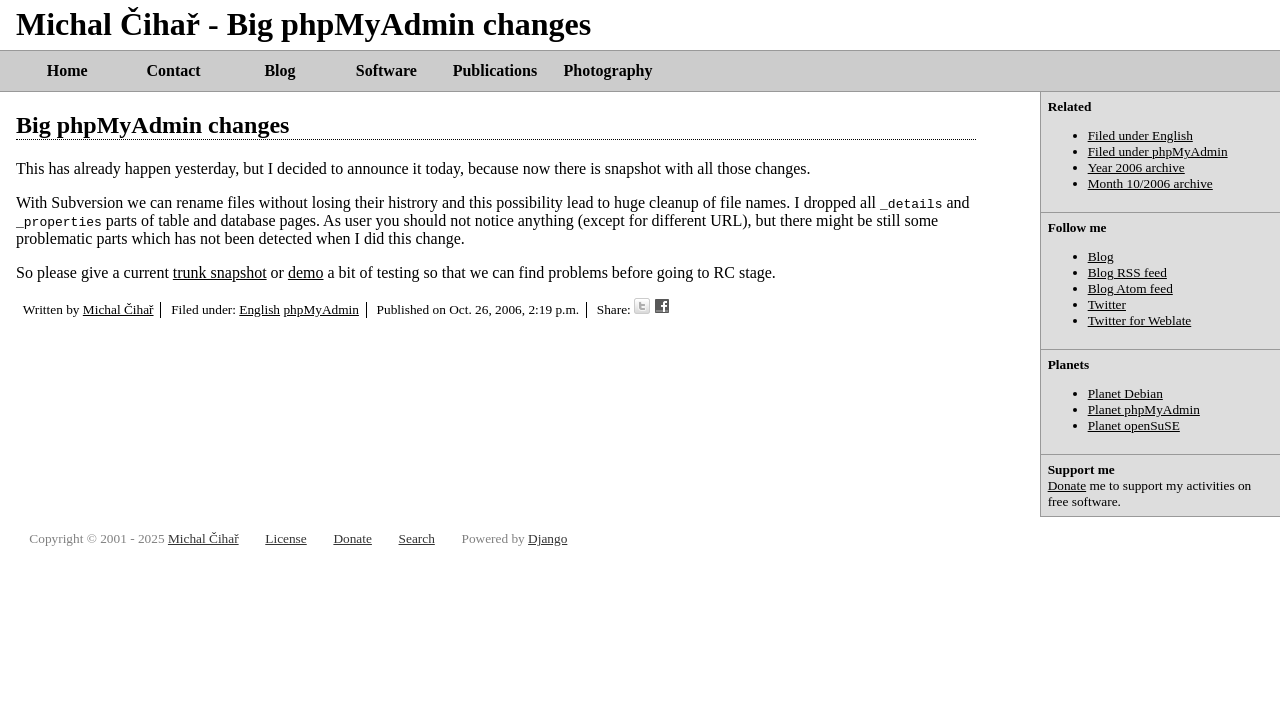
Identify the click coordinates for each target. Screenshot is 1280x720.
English (259, 309)
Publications (495, 70)
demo (306, 272)
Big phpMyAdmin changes (152, 125)
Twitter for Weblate (1140, 320)
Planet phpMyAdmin (1144, 409)
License (285, 538)
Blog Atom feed (1130, 288)
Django (547, 538)
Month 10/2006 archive (1150, 183)
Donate (1067, 485)
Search (417, 538)
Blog (279, 70)
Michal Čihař (118, 309)
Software (386, 70)
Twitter (1107, 304)
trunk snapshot (220, 272)
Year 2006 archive (1136, 167)
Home (67, 70)
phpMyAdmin (321, 309)
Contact (173, 70)
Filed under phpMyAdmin (1158, 151)
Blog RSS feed (1127, 272)
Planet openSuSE (1134, 425)
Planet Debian (1125, 393)
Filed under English (1140, 135)
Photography (608, 70)
